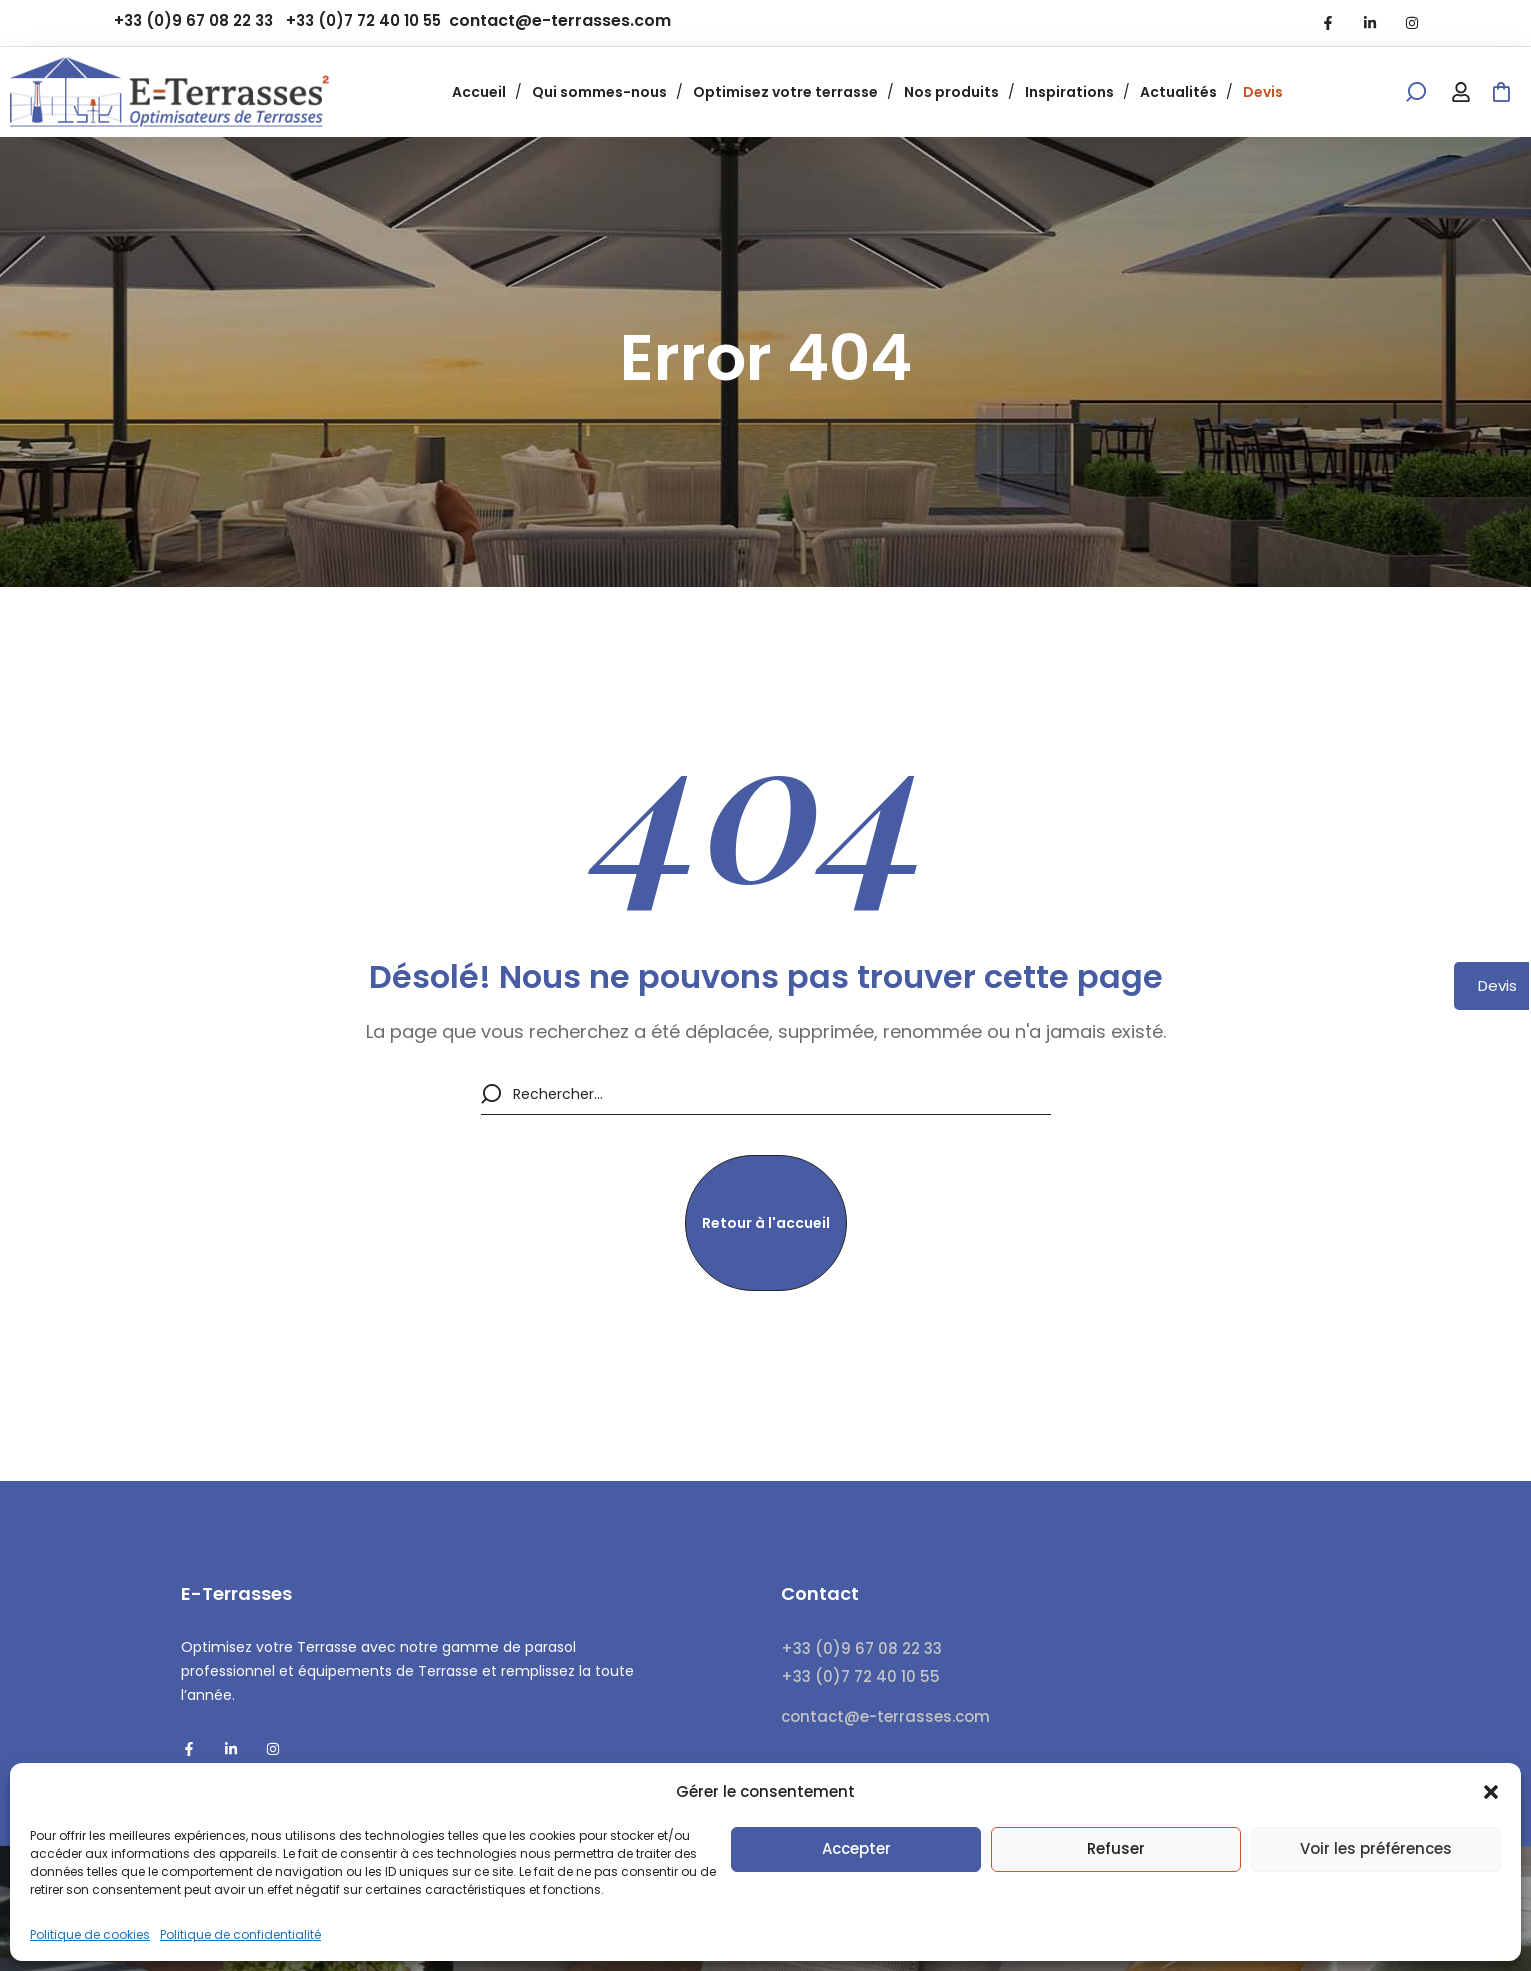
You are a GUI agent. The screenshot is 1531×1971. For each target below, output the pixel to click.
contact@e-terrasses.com (560, 20)
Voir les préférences (1376, 1848)
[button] (1491, 1792)
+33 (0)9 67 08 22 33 (193, 20)
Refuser (1116, 1848)
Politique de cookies (90, 1934)
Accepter (856, 1848)
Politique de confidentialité (240, 1934)
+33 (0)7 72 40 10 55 (363, 20)
